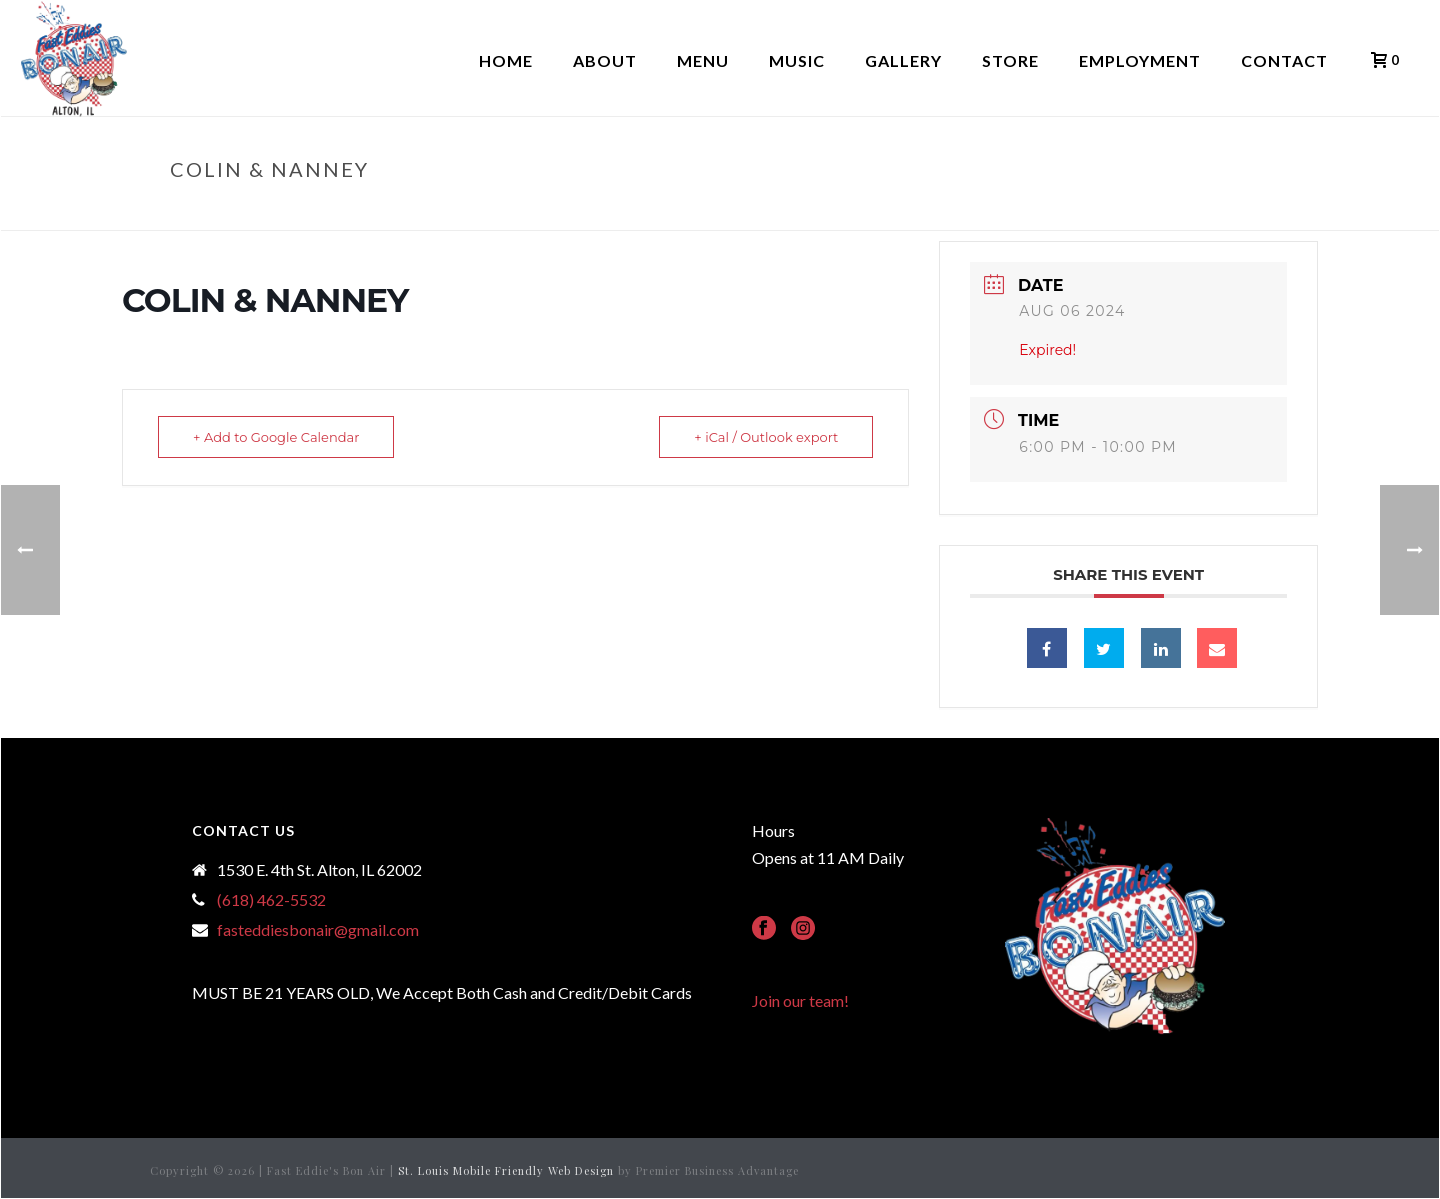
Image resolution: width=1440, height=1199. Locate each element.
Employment (1140, 60)
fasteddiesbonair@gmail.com (318, 930)
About (605, 60)
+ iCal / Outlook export (766, 437)
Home (506, 60)
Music (797, 60)
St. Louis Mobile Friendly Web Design (506, 1170)
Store (1010, 60)
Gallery (903, 60)
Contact (1284, 60)
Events (1120, 211)
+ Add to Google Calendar (276, 437)
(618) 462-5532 (271, 900)
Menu (703, 60)
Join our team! (800, 1000)
